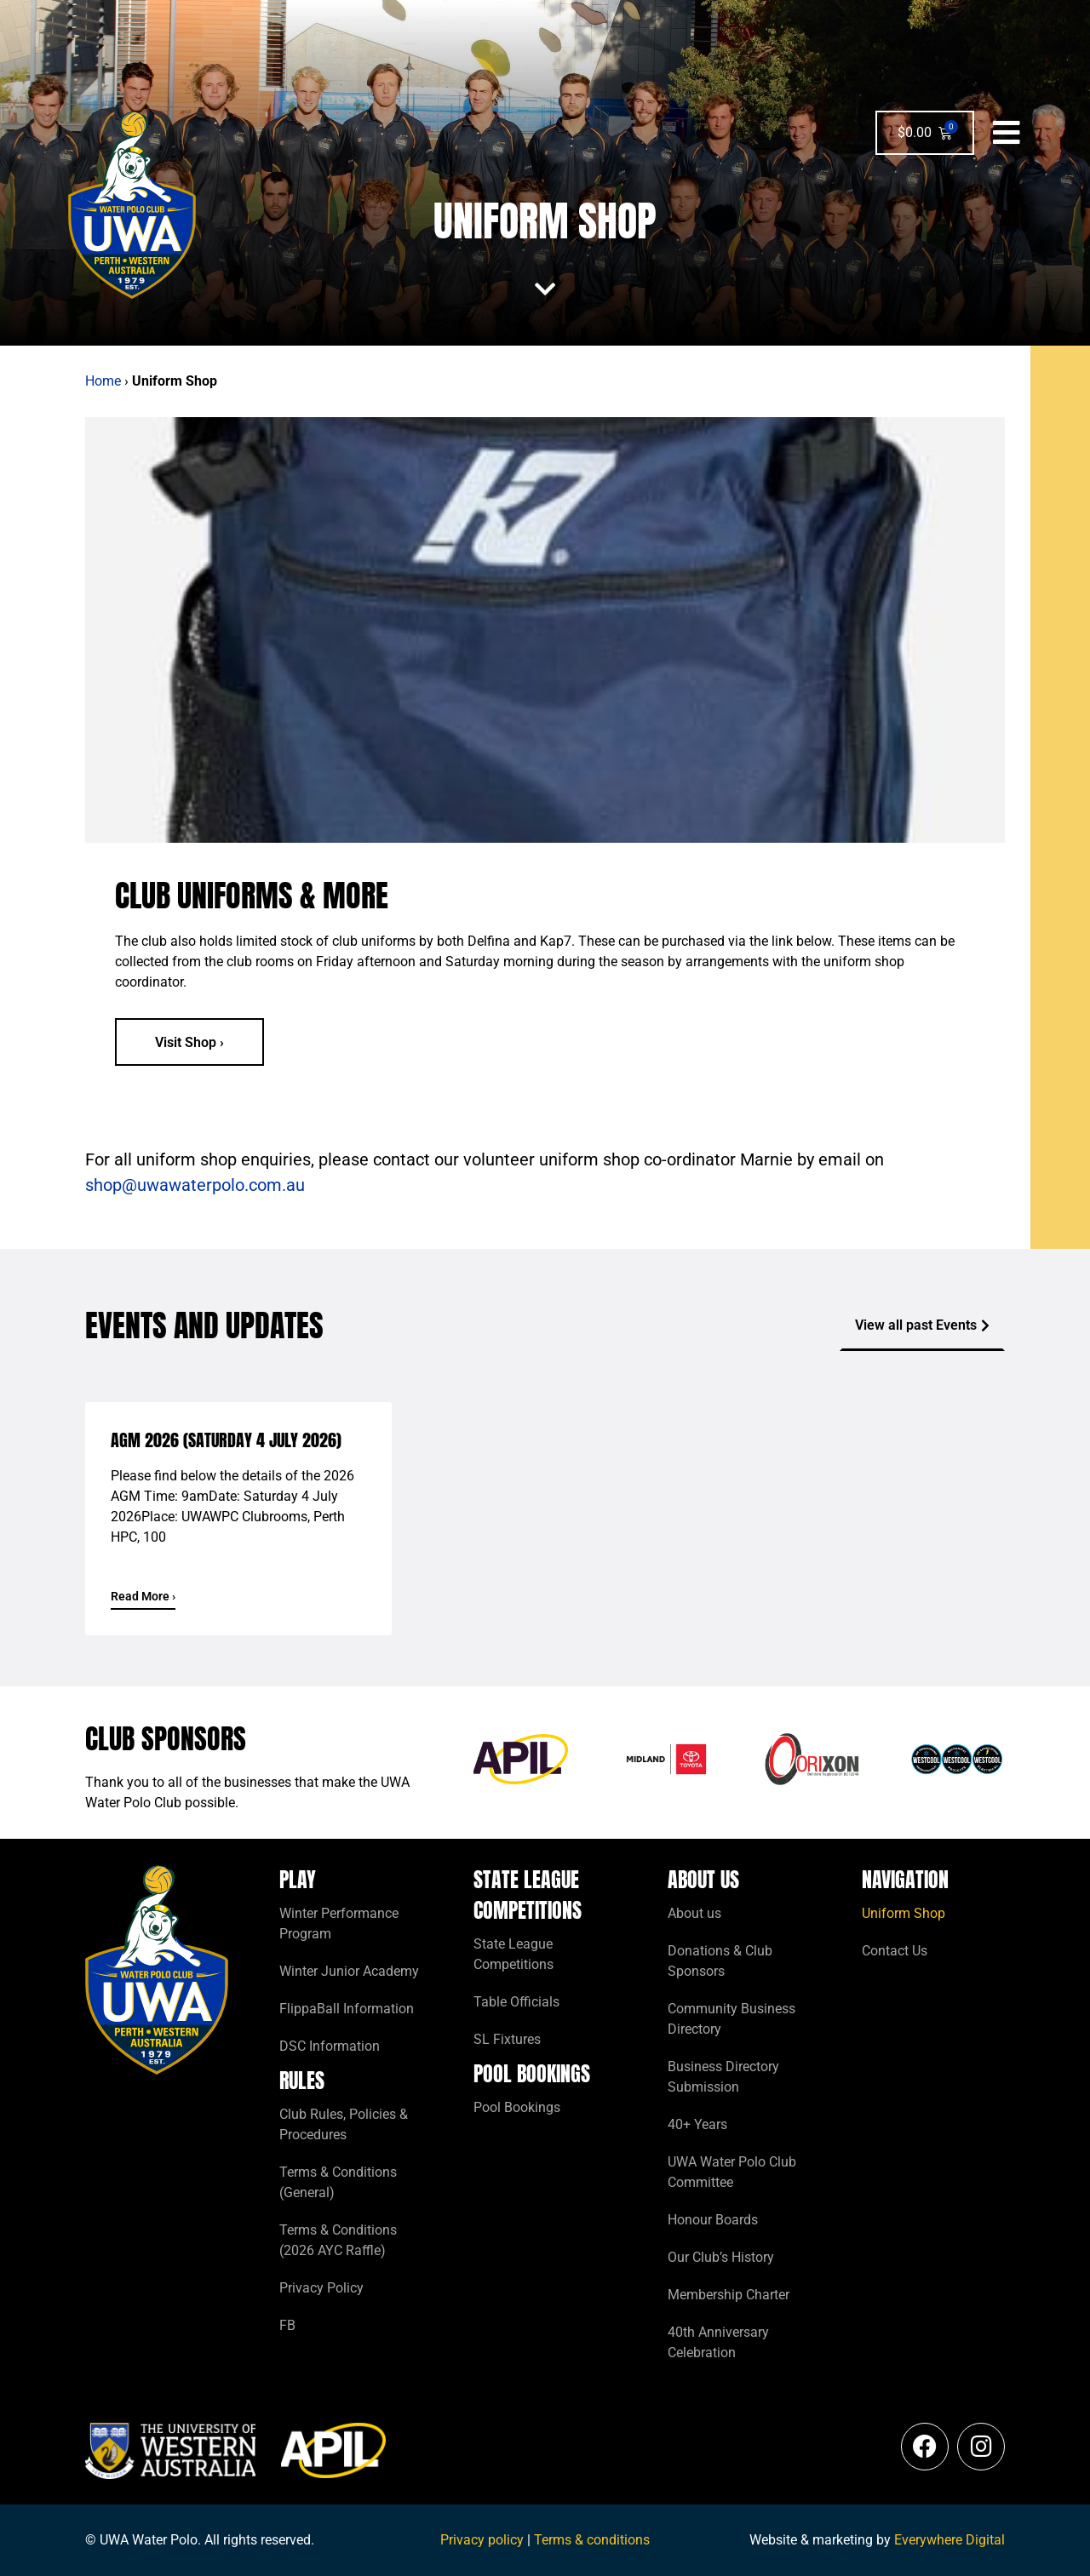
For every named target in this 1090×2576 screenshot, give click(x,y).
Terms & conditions (592, 2540)
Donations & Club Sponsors (720, 1961)
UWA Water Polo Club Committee (732, 2172)
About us (694, 1913)
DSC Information (329, 2046)
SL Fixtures (507, 2039)
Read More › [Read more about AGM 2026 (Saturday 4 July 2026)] (143, 1596)
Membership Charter (728, 2295)
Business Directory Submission (723, 2076)
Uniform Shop (903, 1913)
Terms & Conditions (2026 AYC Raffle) (338, 2240)
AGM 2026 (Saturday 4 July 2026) (226, 1440)
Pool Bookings (516, 2107)
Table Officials (516, 2002)
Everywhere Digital (949, 2540)
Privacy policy (482, 2540)
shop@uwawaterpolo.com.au (195, 1185)
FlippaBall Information (346, 2009)
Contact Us (894, 1951)
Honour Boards (713, 2220)
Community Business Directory (731, 2019)
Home (103, 381)
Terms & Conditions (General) (338, 2182)
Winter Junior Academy (349, 1971)
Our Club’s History (721, 2257)
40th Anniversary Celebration (718, 2342)
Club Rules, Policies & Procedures (343, 2124)
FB (287, 2325)
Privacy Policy (321, 2288)
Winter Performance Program (339, 1923)
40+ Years (697, 2124)
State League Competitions (513, 1954)
